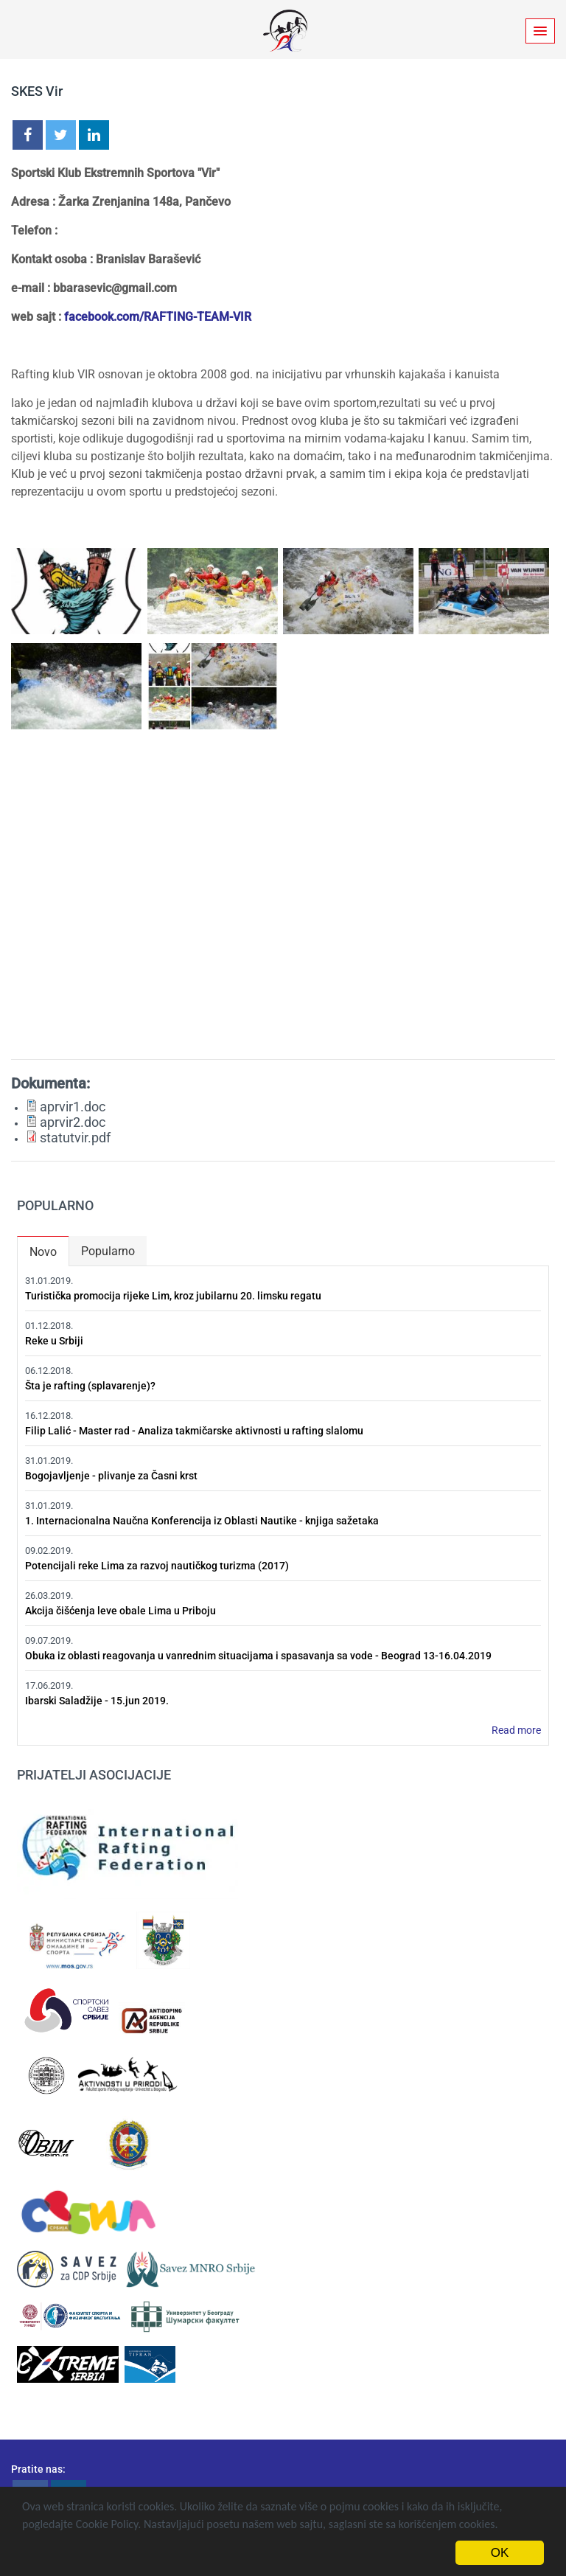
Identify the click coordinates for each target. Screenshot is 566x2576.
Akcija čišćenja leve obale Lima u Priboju (120, 1611)
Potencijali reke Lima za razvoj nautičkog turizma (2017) (157, 1566)
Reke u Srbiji (54, 1341)
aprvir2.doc (72, 1122)
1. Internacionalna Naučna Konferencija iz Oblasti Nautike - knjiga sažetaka (202, 1521)
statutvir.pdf (75, 1137)
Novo (49, 1248)
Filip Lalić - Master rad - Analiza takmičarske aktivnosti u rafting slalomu (194, 1431)
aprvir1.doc (72, 1106)
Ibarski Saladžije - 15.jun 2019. (97, 1701)
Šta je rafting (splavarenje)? (90, 1386)
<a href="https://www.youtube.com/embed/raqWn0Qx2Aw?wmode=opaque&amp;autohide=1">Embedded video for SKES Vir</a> (282, 899)
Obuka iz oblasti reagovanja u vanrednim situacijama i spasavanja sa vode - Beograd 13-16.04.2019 (258, 1656)
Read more (516, 1730)
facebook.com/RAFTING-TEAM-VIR (157, 317)
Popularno (108, 1251)
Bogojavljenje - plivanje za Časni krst (111, 1476)
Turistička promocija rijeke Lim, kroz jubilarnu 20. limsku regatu (173, 1296)
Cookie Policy (107, 2524)
